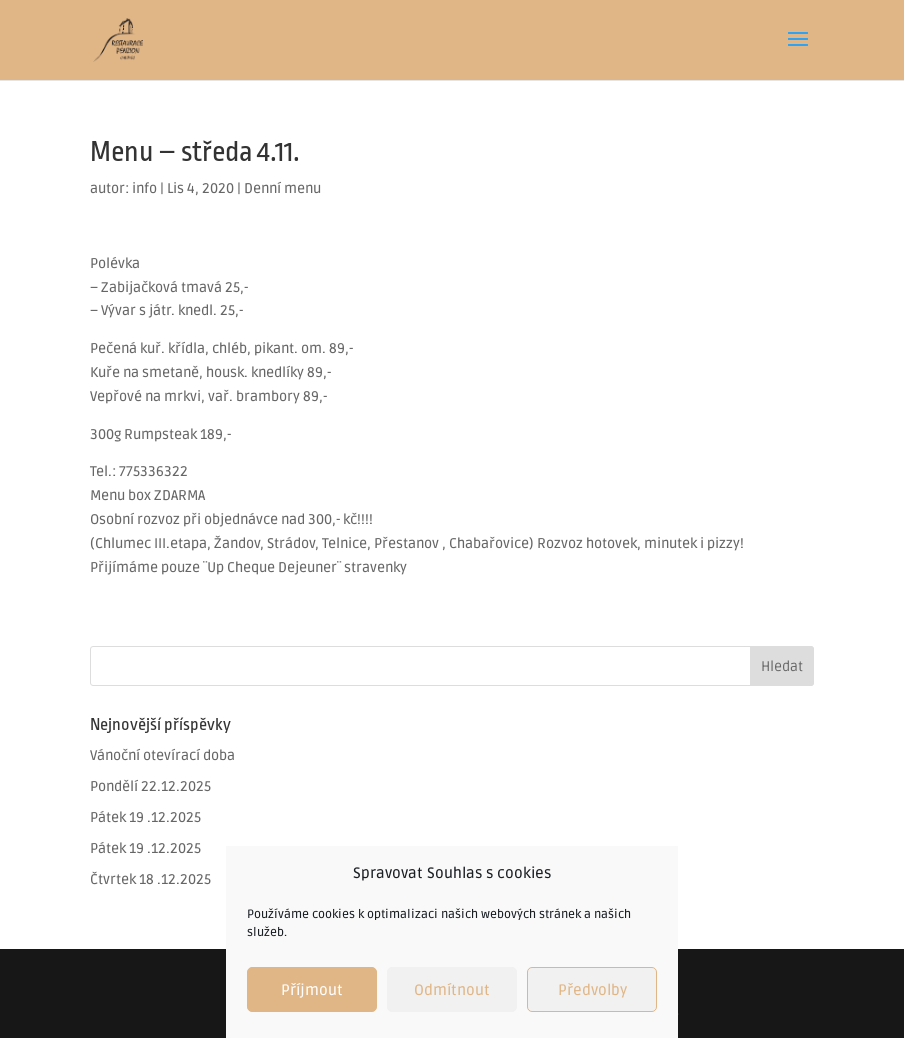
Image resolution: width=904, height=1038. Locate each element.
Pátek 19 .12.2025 (145, 817)
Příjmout (312, 990)
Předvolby (592, 990)
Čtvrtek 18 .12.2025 (150, 879)
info (144, 188)
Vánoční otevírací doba (162, 755)
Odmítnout (452, 990)
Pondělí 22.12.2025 (150, 786)
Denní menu (282, 188)
